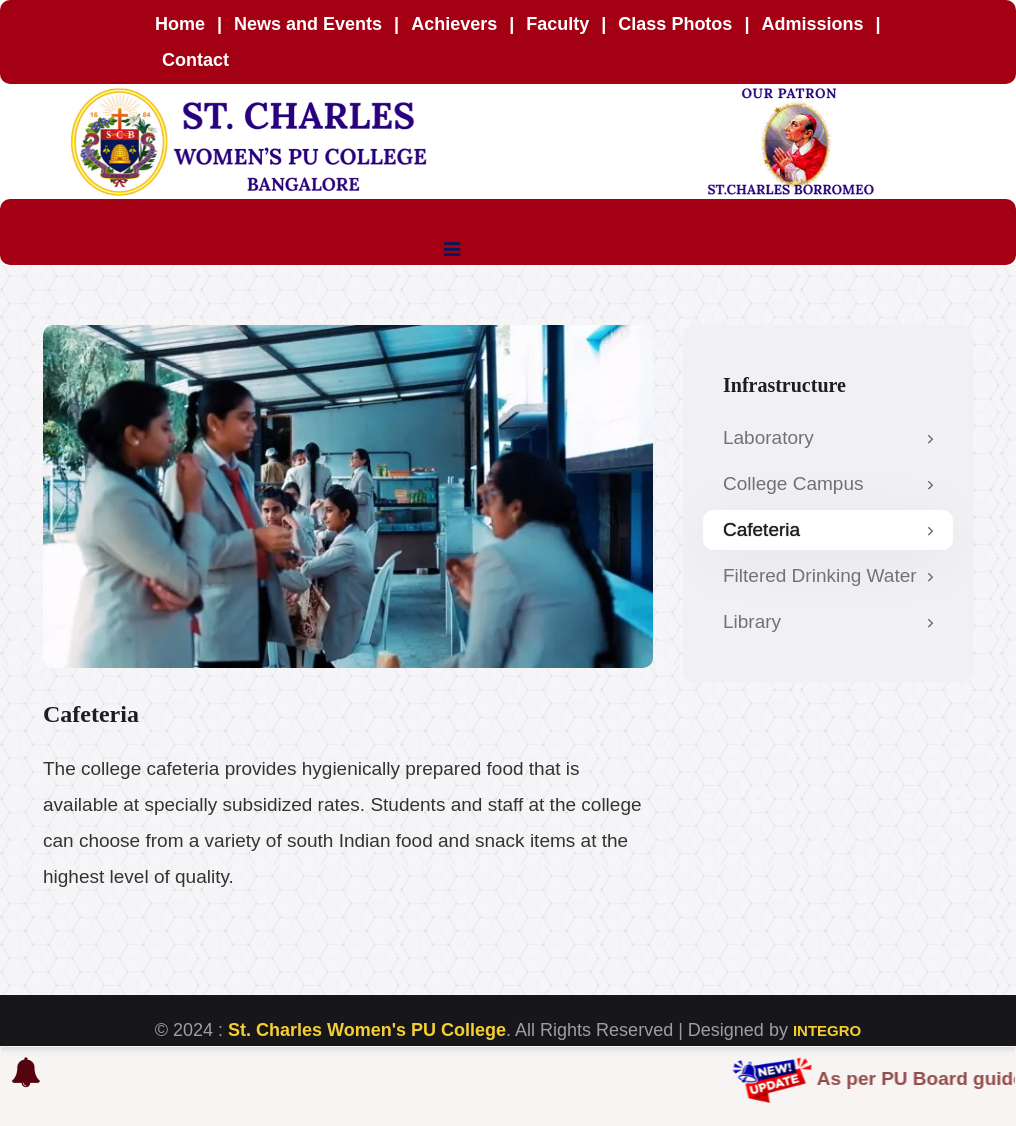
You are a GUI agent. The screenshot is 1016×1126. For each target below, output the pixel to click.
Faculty (560, 24)
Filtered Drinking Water (828, 575)
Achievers (456, 24)
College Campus (828, 483)
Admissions (812, 24)
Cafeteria (828, 529)
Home (180, 24)
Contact (195, 60)
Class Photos (675, 24)
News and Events (308, 24)
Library (828, 621)
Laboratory (828, 437)
